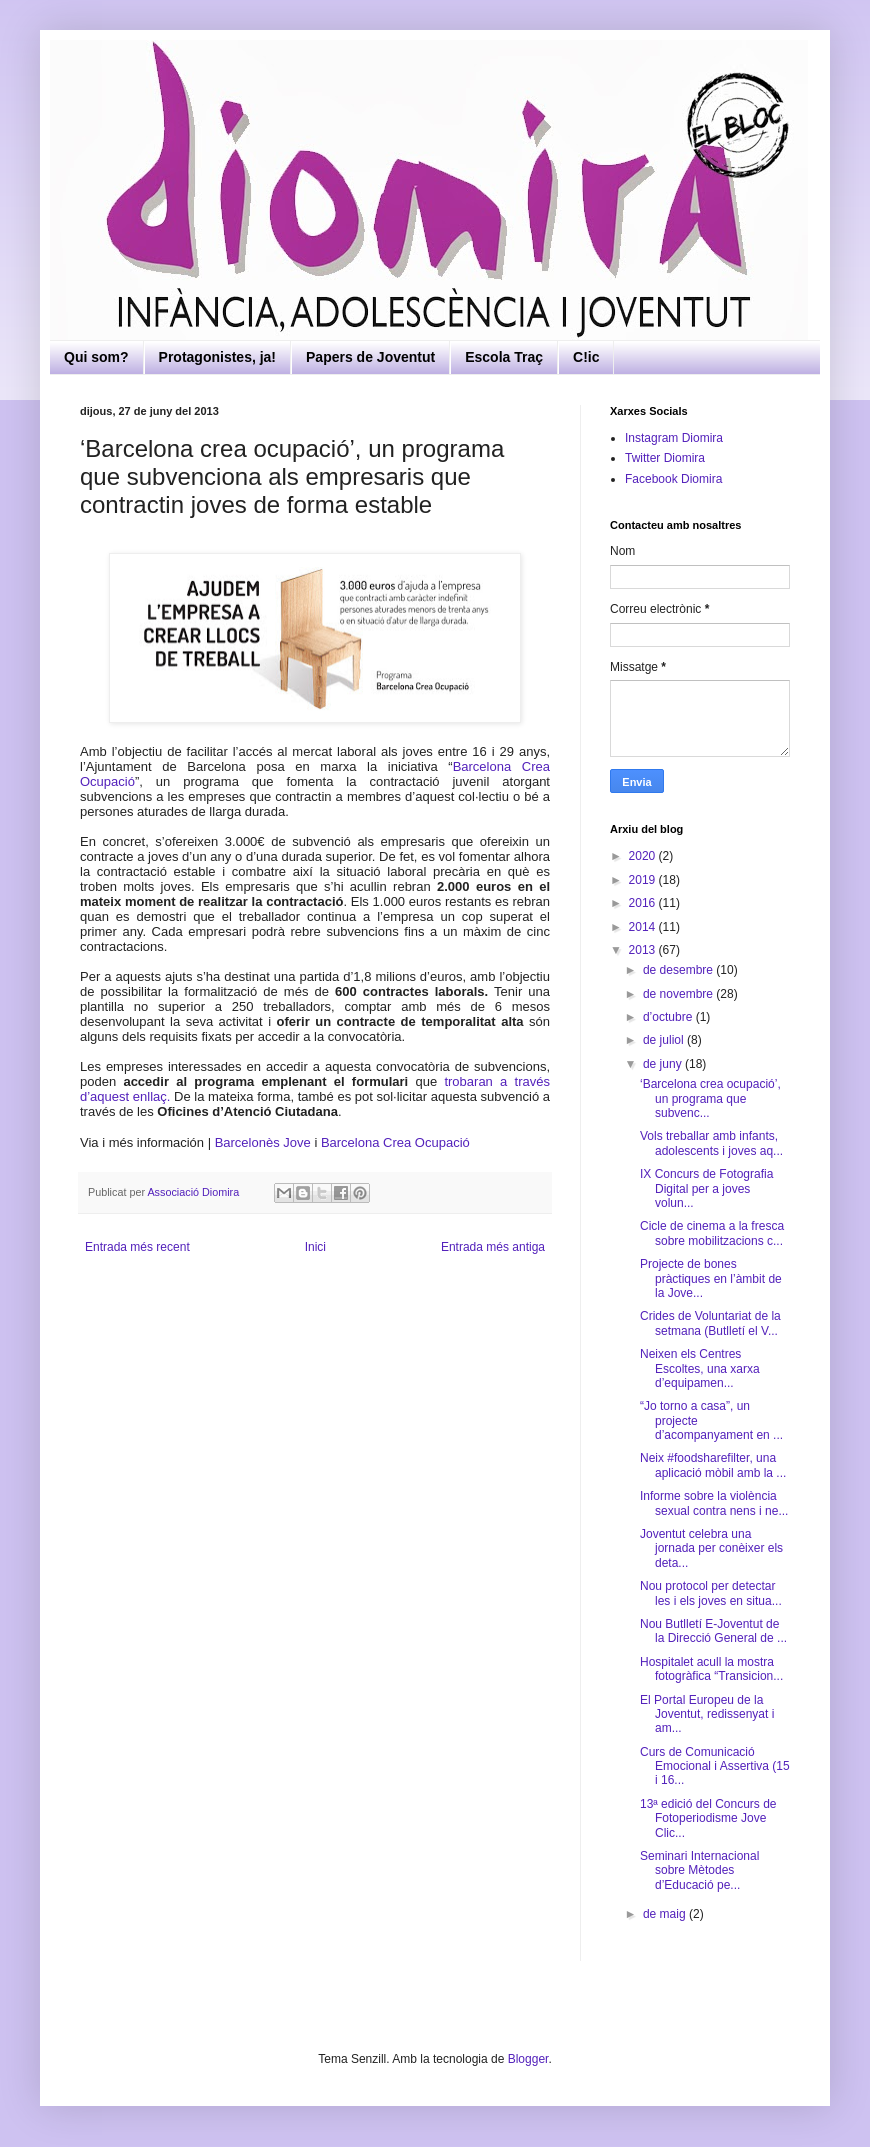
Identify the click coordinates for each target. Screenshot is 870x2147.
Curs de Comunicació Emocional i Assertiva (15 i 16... (715, 1766)
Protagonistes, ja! (217, 357)
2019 (644, 880)
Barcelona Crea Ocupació (395, 1142)
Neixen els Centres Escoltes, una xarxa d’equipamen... (700, 1368)
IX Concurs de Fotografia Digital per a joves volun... (706, 1188)
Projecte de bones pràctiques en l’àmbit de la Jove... (711, 1278)
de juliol (665, 1040)
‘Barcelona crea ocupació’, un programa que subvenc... (710, 1098)
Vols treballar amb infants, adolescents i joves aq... (711, 1143)
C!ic (586, 357)
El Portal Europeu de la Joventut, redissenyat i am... (707, 1714)
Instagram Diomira (674, 438)
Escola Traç (504, 357)
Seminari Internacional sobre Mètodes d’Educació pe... (699, 1870)
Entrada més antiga (493, 1247)
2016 (644, 903)
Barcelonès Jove (263, 1142)
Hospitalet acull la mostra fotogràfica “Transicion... (711, 1669)
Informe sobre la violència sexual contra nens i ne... (714, 1503)
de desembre (679, 970)
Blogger (528, 2059)
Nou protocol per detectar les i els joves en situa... (711, 1593)
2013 (644, 950)
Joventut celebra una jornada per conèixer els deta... (711, 1548)
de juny (664, 1064)
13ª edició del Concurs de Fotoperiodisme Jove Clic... (708, 1818)
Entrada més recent (137, 1247)
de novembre (679, 994)
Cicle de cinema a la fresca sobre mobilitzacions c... (712, 1233)
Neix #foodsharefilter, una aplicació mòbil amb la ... (713, 1465)
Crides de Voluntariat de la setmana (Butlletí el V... (710, 1323)
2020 (644, 856)
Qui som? (96, 357)
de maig (666, 1914)
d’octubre (669, 1017)
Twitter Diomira (665, 458)
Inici (315, 1247)
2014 (644, 927)
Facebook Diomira (673, 479)
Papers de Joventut (370, 357)
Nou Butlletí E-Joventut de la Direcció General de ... (713, 1631)
